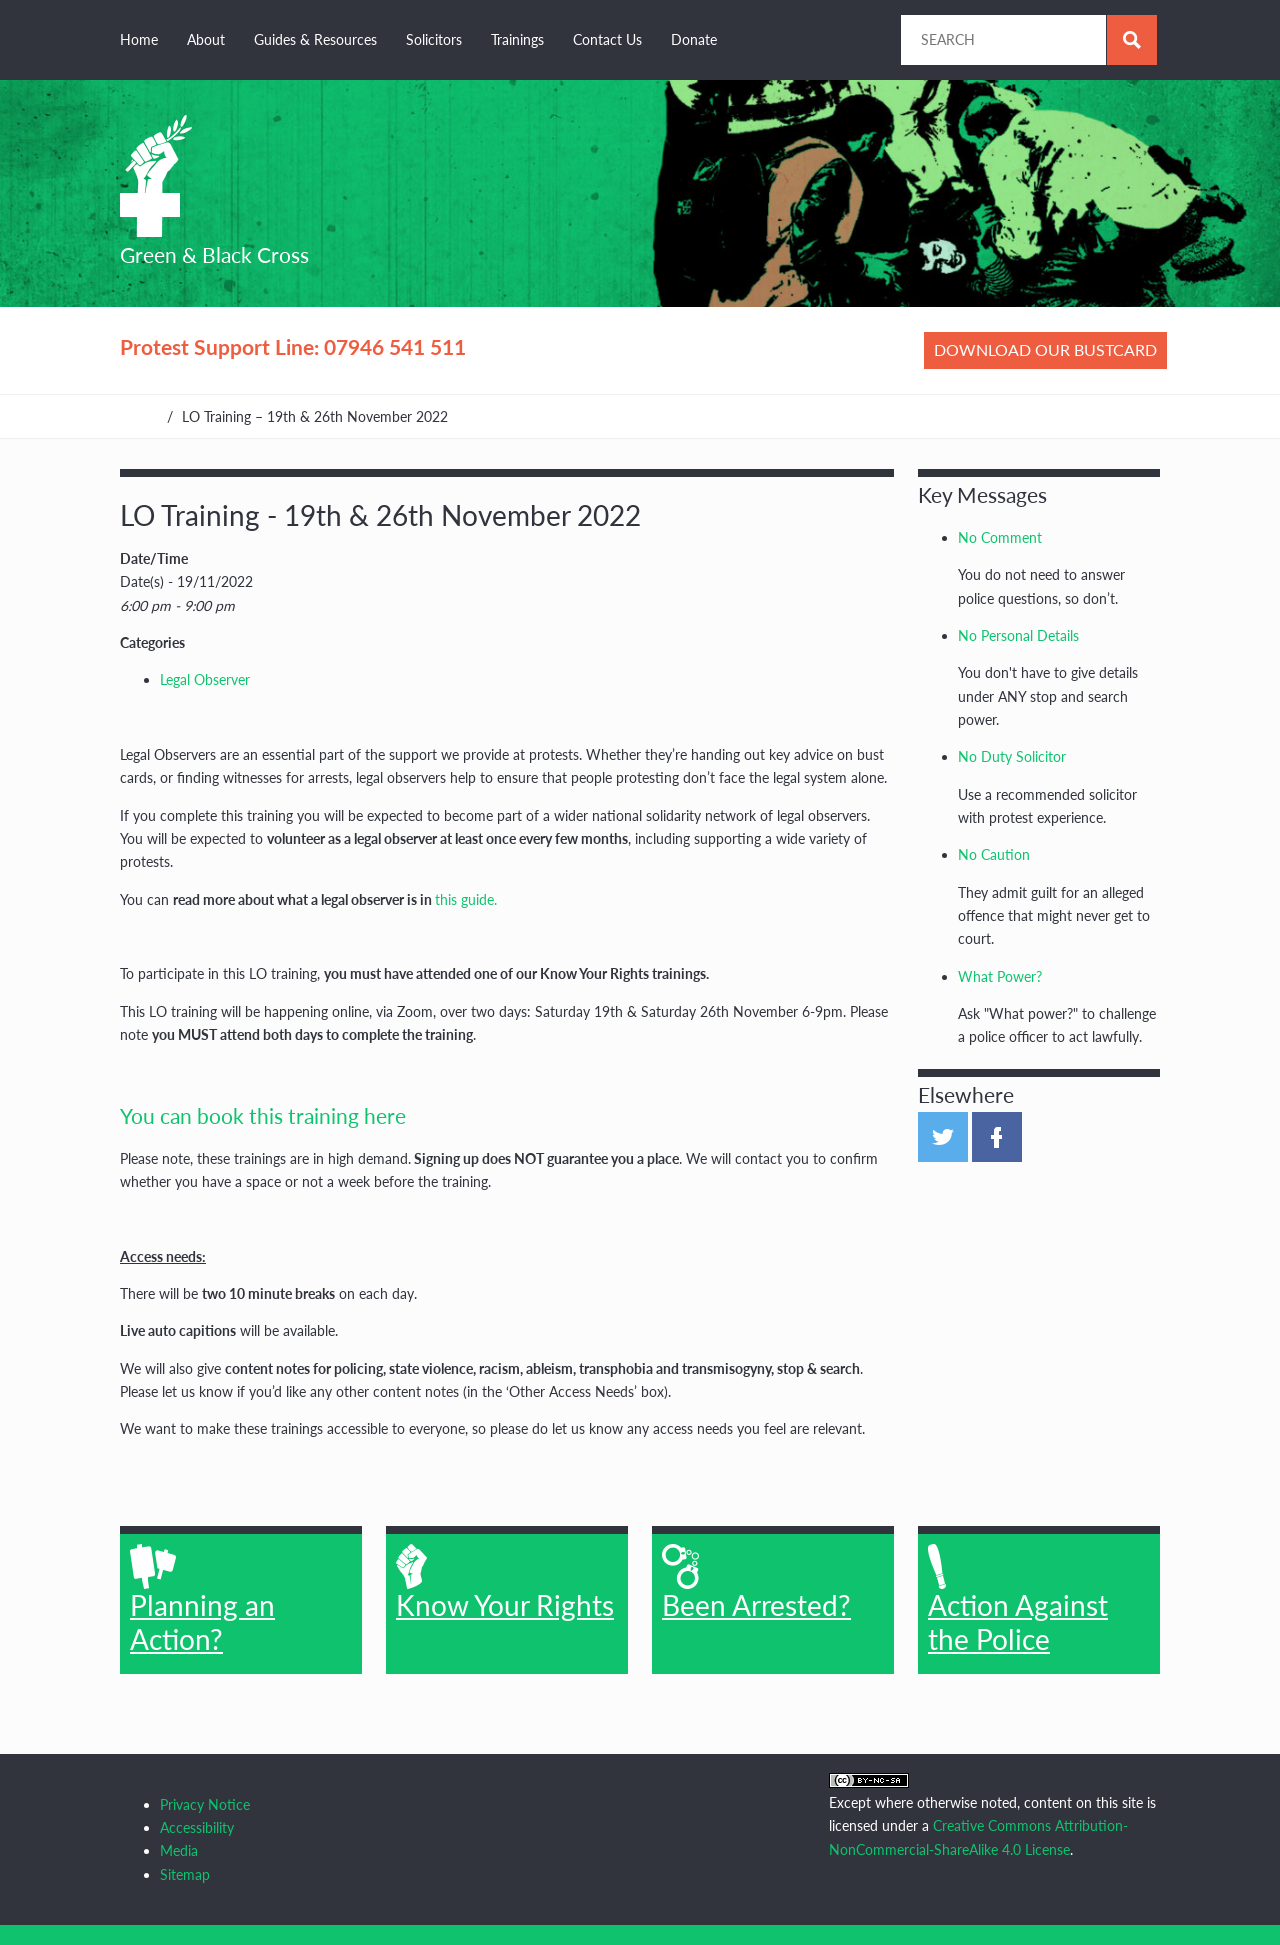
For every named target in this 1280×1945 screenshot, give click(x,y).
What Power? (1000, 976)
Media (179, 1850)
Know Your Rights (505, 1583)
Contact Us (607, 39)
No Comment (1000, 537)
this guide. (466, 899)
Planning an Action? (202, 1600)
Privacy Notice (205, 1804)
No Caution (994, 854)
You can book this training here (263, 1115)
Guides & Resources (315, 39)
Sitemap (185, 1874)
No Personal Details (1018, 635)
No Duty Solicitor (1012, 756)
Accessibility (197, 1827)
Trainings (517, 39)
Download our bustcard (1045, 349)
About (206, 39)
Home (139, 39)
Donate (694, 39)
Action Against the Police (1018, 1600)
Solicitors (434, 39)
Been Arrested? (756, 1583)
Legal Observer (205, 679)
